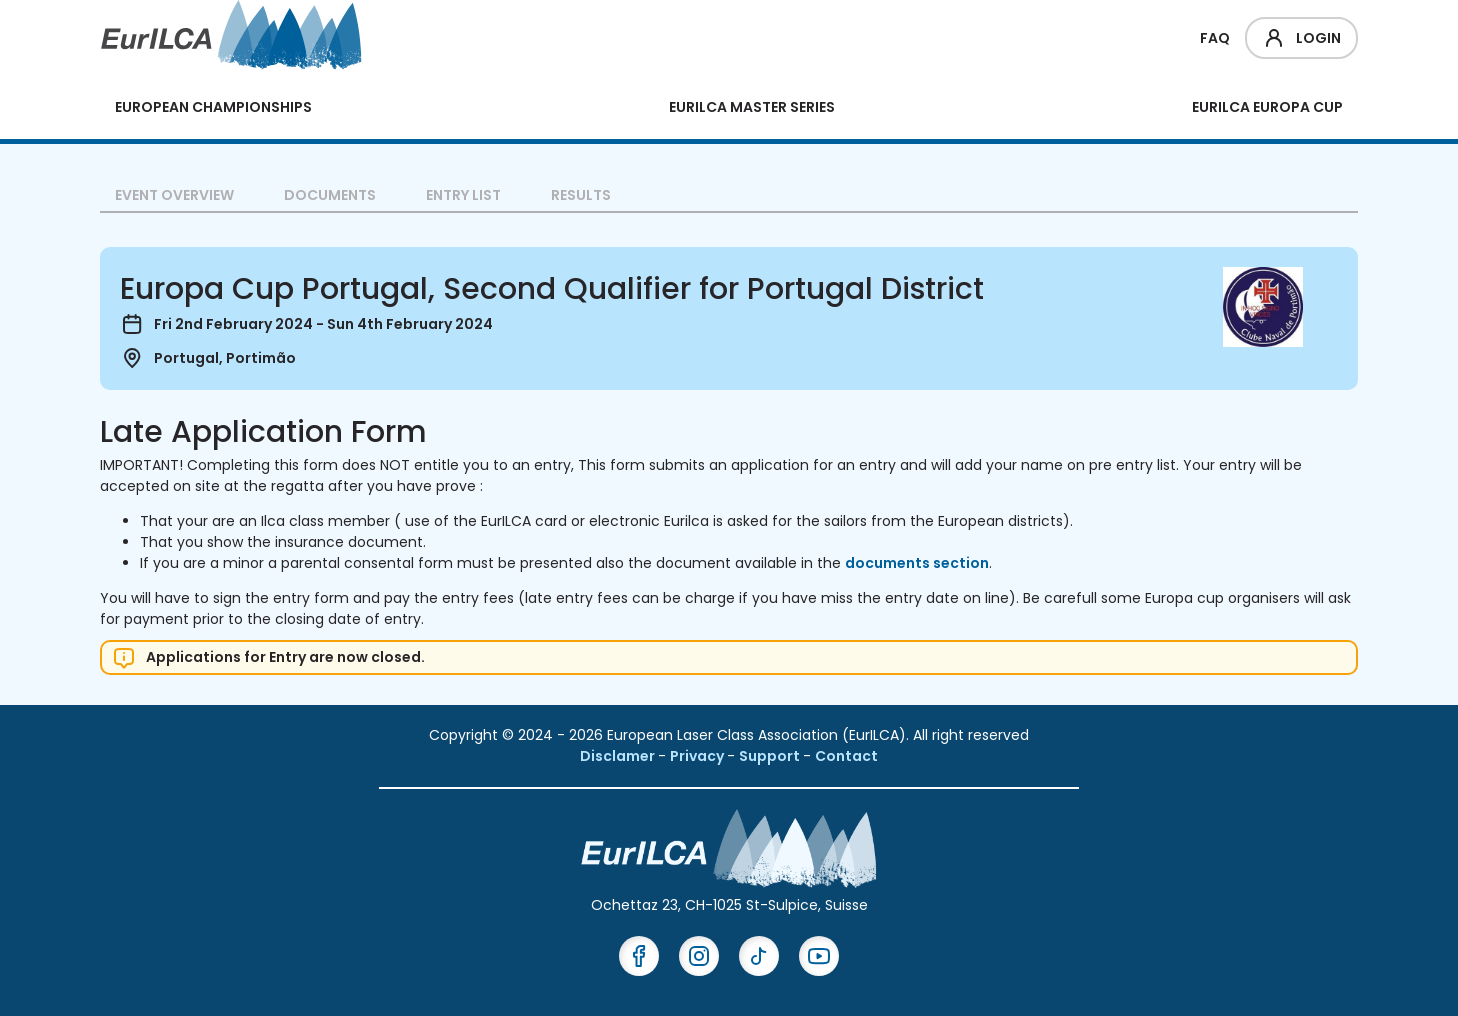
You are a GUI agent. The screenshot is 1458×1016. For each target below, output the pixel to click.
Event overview (174, 195)
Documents (330, 195)
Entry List (463, 195)
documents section (917, 563)
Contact (846, 756)
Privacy (698, 756)
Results (581, 195)
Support (771, 756)
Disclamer (619, 756)
